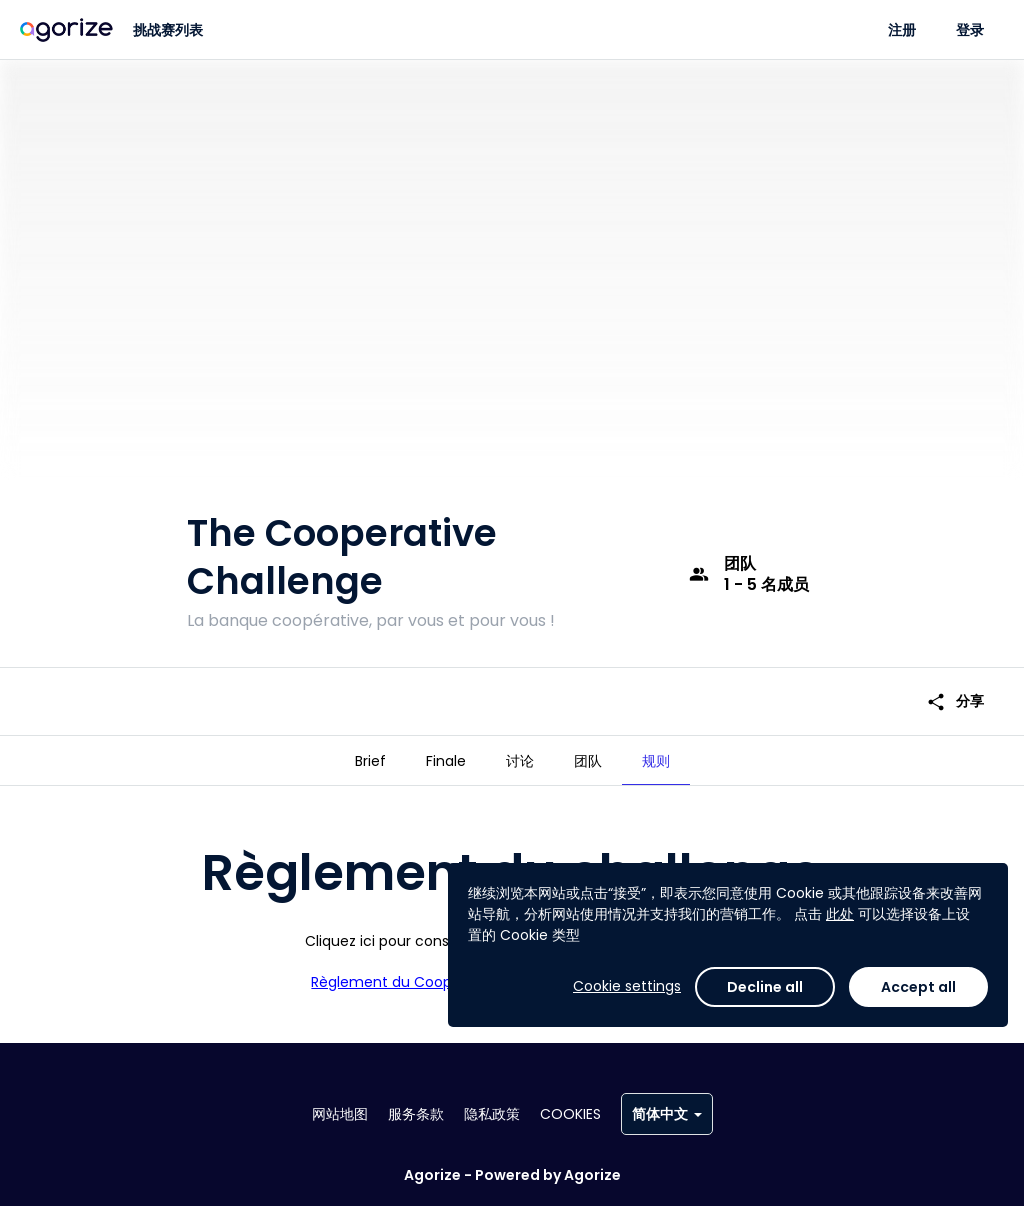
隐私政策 (492, 1114)
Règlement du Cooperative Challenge (443, 982)
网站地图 (340, 1114)
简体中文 (667, 1114)
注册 (902, 30)
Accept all (918, 987)
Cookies (570, 1114)
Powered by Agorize (548, 1175)
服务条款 (416, 1114)
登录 (970, 30)
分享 (955, 702)
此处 (840, 914)
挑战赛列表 (168, 30)
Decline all (765, 987)
